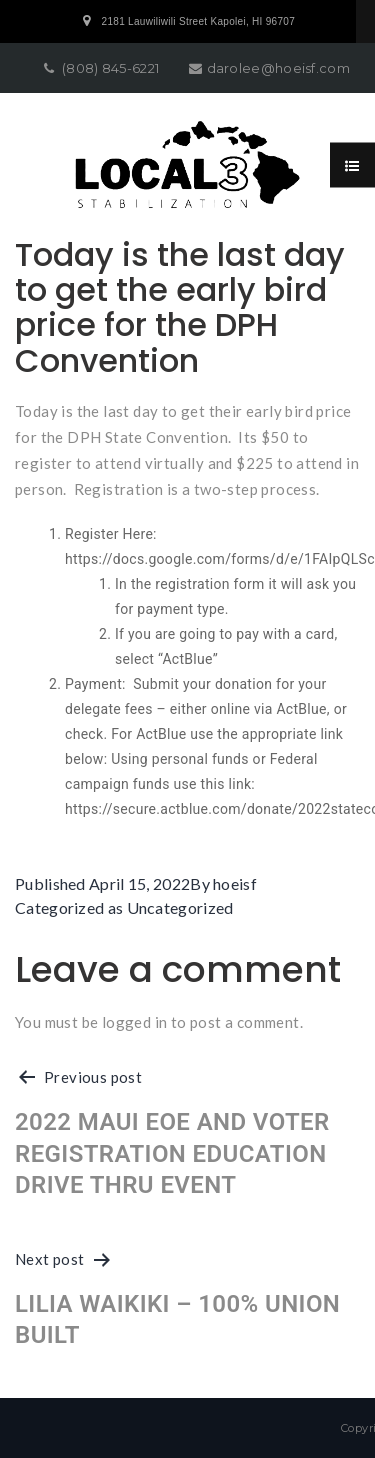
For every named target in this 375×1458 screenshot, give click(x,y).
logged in (135, 1022)
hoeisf (235, 883)
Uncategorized (180, 907)
